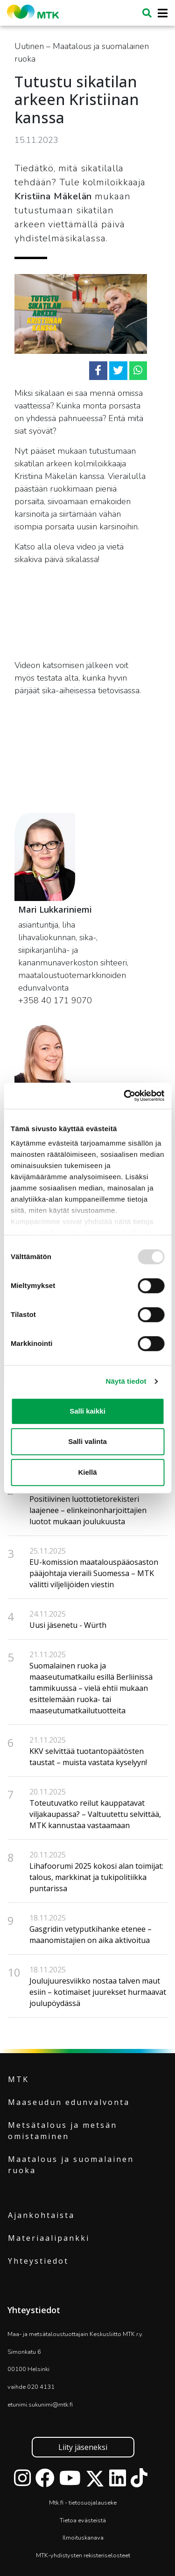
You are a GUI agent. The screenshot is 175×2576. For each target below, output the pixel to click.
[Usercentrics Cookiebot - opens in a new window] (124, 1096)
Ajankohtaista (41, 2215)
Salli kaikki (87, 1411)
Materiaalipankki (49, 2238)
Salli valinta (87, 1441)
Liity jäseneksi (82, 2447)
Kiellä (87, 1472)
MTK (18, 2079)
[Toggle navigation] (160, 13)
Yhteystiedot (38, 2261)
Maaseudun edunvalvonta (69, 2102)
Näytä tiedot (126, 1381)
